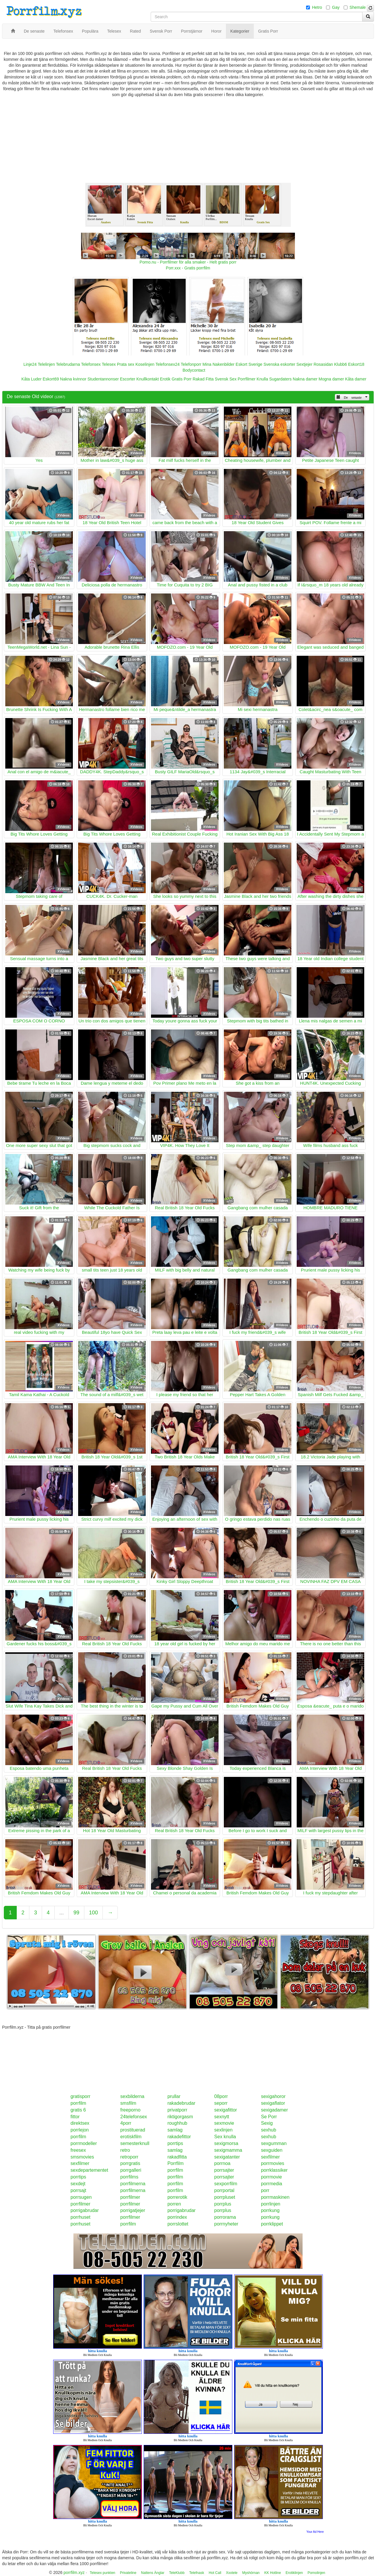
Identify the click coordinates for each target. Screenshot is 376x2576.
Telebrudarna (68, 364)
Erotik (165, 379)
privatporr (177, 2109)
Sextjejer (304, 364)
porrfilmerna (132, 2183)
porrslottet (177, 2223)
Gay (336, 7)
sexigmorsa (226, 2143)
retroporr (129, 2156)
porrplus (222, 2203)
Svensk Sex (225, 379)
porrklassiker (274, 2170)
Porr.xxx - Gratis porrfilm (188, 268)
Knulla (262, 379)
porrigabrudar (84, 2210)
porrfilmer (130, 2197)
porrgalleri (130, 2170)
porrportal (224, 2190)
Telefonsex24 (167, 364)
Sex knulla (225, 2136)
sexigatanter (227, 2156)
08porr (221, 2096)
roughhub (177, 2123)
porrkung (270, 2210)
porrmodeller (83, 2143)
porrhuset (80, 2217)
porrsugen (81, 2197)
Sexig (267, 2123)
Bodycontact (193, 370)
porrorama (225, 2217)
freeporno (130, 2109)
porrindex (177, 2217)
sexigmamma (228, 2150)
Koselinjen (145, 364)
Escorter (127, 379)
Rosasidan (323, 364)
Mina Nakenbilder (218, 364)
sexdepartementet (89, 2170)
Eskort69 (51, 379)
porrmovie (271, 2176)
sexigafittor (225, 2109)
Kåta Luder (31, 379)
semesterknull (135, 2143)
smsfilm (128, 2103)
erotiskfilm (131, 2136)
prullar (173, 2096)
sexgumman (273, 2143)
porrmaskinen (275, 2197)
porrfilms (129, 2176)
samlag (175, 2129)
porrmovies (272, 2163)
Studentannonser (103, 379)
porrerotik (177, 2197)
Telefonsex (91, 364)
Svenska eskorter (279, 364)
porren (174, 2203)
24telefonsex (133, 2116)
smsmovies (82, 2156)
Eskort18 (356, 364)
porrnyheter (226, 2223)
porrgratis (130, 2163)
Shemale (358, 7)
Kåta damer (355, 379)
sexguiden (271, 2150)
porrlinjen (270, 2203)
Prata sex (125, 364)
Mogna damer (331, 379)
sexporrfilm (225, 2183)
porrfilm (78, 2103)
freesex (78, 2150)
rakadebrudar (181, 2103)
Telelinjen (46, 364)
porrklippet (272, 2223)
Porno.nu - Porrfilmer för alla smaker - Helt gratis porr (188, 262)
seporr (220, 2103)
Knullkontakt (147, 379)
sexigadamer (274, 2109)
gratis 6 (78, 2109)
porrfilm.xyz (74, 2572)
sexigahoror (273, 2096)
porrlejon (79, 2129)
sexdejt (77, 2183)
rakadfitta (177, 2156)
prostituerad (132, 2129)
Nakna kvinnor (73, 379)
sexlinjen (223, 2129)
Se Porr (269, 2116)
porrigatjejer (132, 2210)
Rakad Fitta (203, 379)
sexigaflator (273, 2103)
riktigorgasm (180, 2116)
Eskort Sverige (249, 364)
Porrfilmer (247, 379)
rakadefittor (179, 2136)
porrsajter (224, 2170)
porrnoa (222, 2163)
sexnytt (221, 2116)
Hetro (317, 7)
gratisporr (80, 2096)
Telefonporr (191, 364)
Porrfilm (175, 2163)
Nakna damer (305, 379)
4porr (125, 2123)
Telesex (109, 364)
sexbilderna (132, 2096)
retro (125, 2150)
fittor (75, 2116)
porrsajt (78, 2190)
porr (265, 2190)
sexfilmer (270, 2156)
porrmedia (271, 2183)
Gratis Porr (182, 379)
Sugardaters (280, 379)
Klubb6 (340, 364)
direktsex (79, 2123)
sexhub (268, 2129)
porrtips (175, 2143)
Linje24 (30, 364)
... (61, 1913)
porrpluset (224, 2197)
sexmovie (224, 2123)
